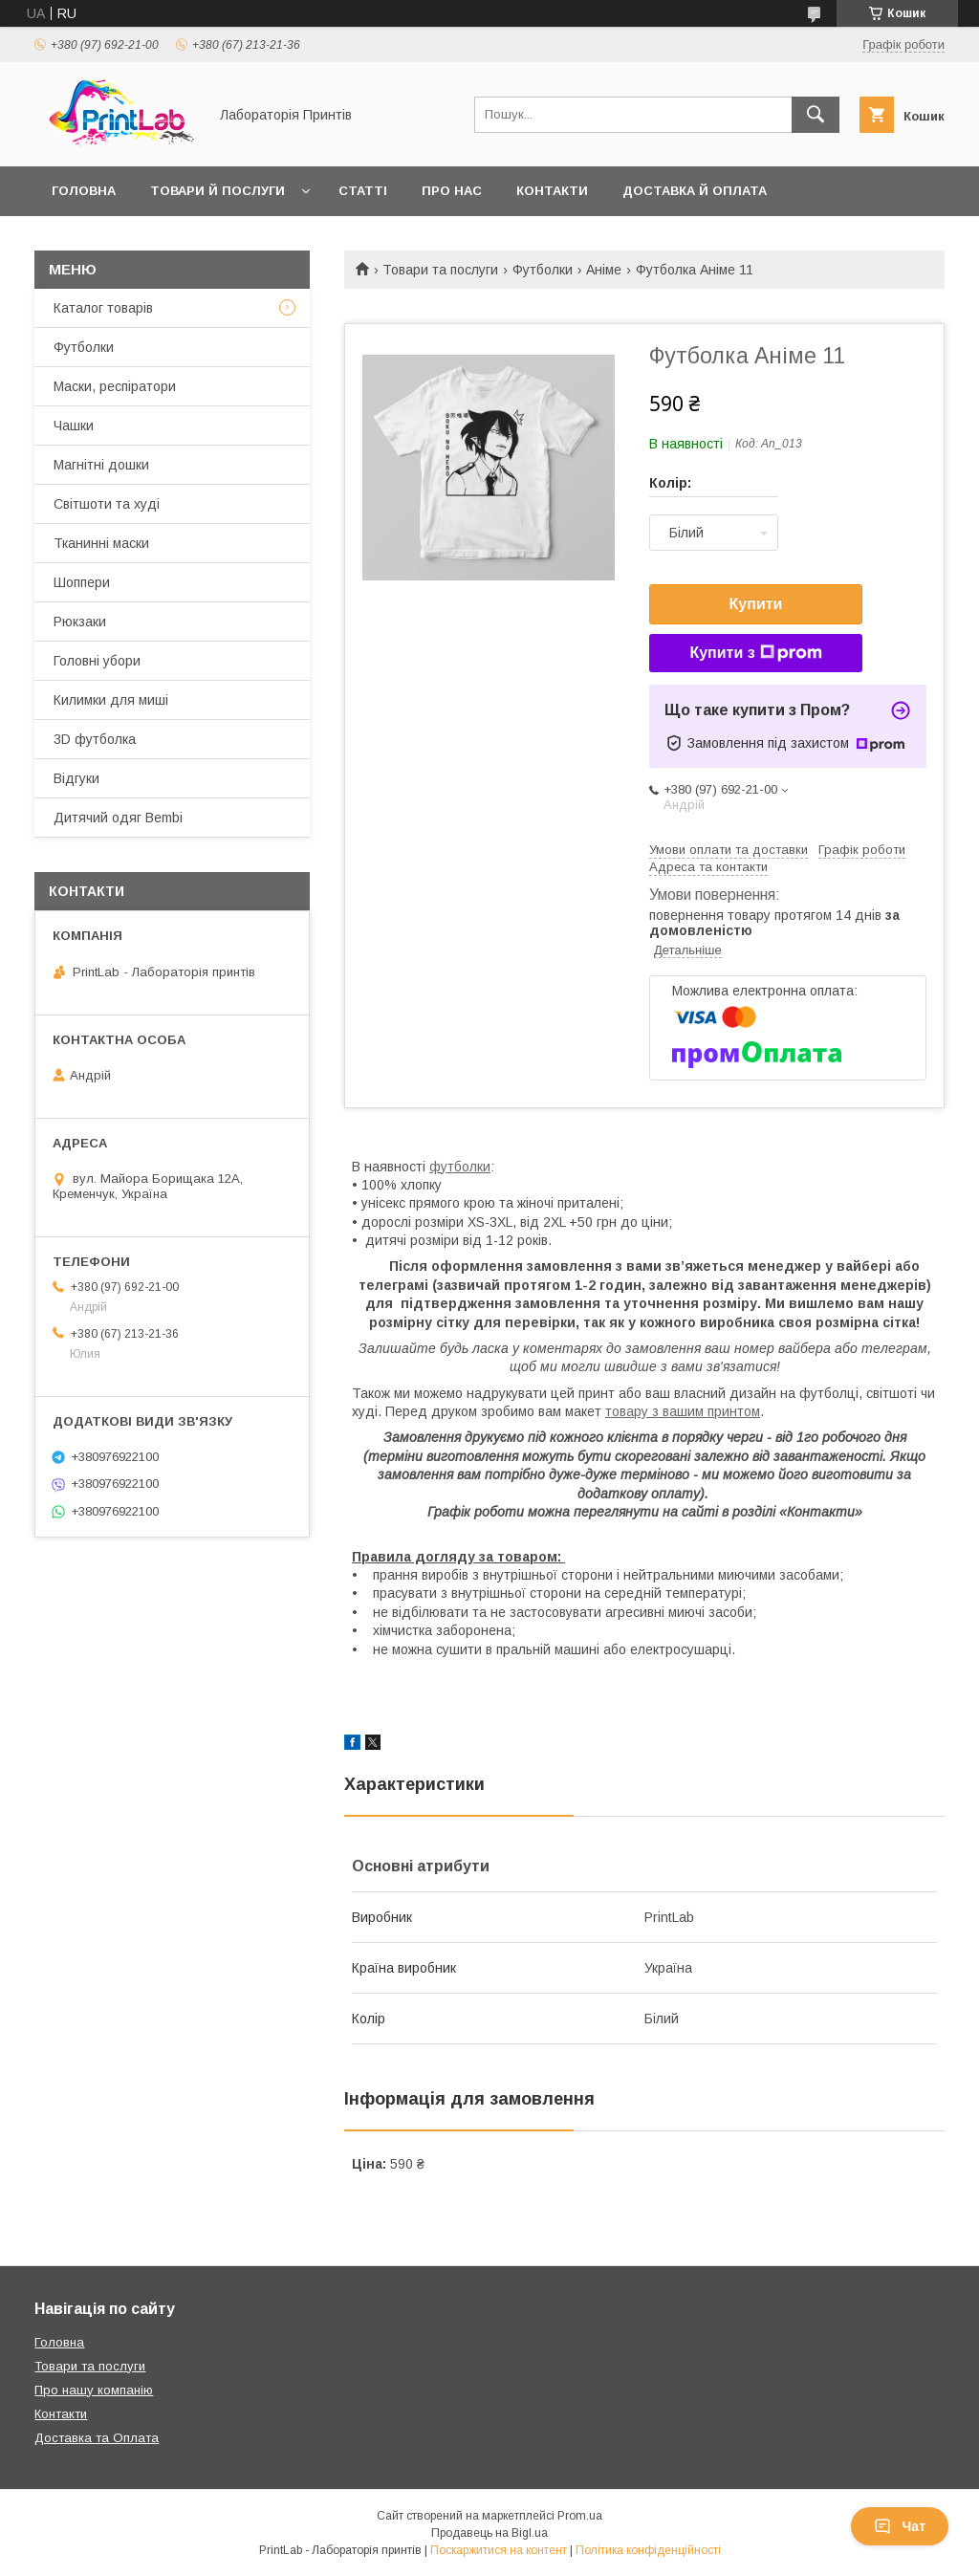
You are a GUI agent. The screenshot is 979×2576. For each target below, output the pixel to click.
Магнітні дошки (101, 464)
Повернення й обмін (129, 240)
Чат (899, 2526)
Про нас (452, 191)
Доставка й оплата (694, 191)
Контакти (552, 191)
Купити (756, 604)
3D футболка (95, 739)
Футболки (542, 269)
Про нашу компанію (93, 2390)
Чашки (74, 425)
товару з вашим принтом (682, 1411)
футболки (459, 1166)
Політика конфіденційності (648, 2550)
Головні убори (97, 660)
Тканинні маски (101, 543)
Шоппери (82, 582)
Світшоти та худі (107, 504)
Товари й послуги (217, 191)
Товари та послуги (440, 269)
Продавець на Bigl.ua (489, 2533)
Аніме (603, 269)
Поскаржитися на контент (498, 2550)
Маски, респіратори (115, 386)
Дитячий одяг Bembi (118, 817)
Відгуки (76, 778)
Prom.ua (579, 2515)
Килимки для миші (111, 700)
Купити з (755, 653)
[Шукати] (815, 115)
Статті (362, 191)
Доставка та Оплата (96, 2438)
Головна (84, 191)
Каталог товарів (103, 308)
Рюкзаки (80, 621)
